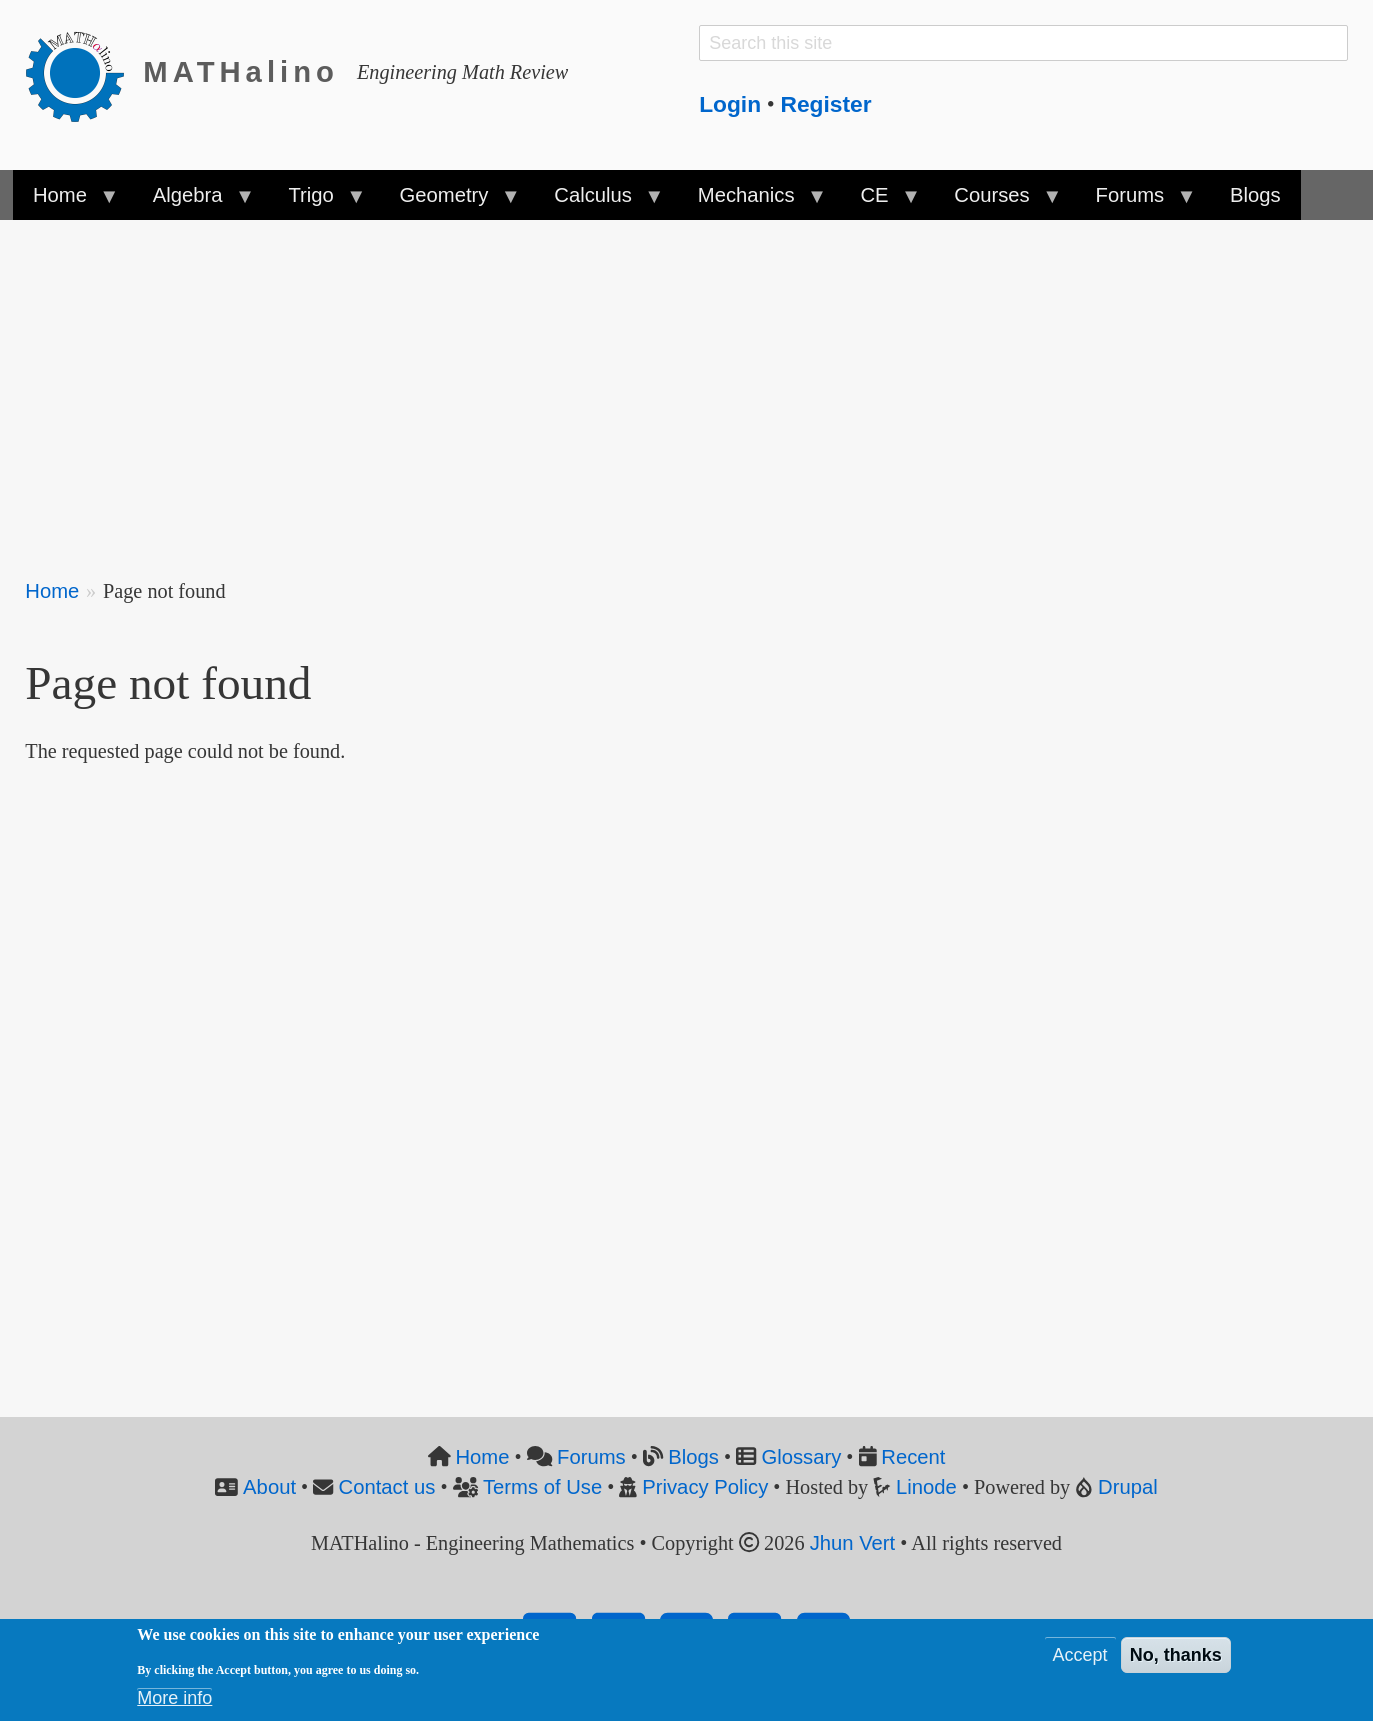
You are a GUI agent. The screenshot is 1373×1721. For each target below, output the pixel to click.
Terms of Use (542, 1487)
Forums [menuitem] (1134, 202)
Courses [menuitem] (997, 202)
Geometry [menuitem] (449, 202)
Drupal (1128, 1487)
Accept (1080, 1655)
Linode (926, 1487)
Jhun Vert (853, 1543)
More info (174, 1698)
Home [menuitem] (65, 202)
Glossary (801, 1457)
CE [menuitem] (879, 202)
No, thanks (1176, 1655)
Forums (591, 1457)
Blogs (693, 1457)
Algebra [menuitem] (193, 202)
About (269, 1487)
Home (52, 591)
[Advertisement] (625, 386)
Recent (913, 1457)
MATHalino (241, 72)
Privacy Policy (705, 1487)
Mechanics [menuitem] (751, 202)
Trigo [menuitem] (316, 202)
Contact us (387, 1487)
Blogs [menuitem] (1255, 195)
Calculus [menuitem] (598, 202)
